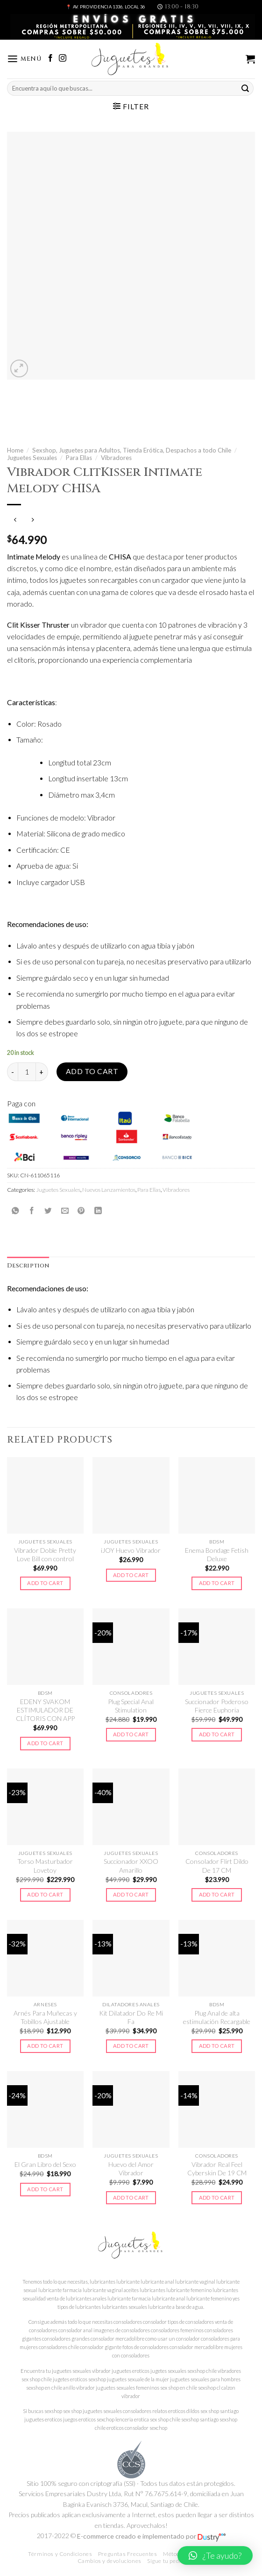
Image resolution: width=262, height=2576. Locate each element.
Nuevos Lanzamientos (108, 1189)
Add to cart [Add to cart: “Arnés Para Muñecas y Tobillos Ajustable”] (45, 2046)
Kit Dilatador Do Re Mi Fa (131, 2017)
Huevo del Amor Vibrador (131, 2168)
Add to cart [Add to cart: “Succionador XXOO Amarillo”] (131, 1894)
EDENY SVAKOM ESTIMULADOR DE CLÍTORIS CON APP (45, 1710)
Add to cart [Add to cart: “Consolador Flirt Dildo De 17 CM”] (217, 1894)
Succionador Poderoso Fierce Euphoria (216, 1706)
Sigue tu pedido (167, 2560)
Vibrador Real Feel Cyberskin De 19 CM (217, 2168)
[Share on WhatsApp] (15, 1210)
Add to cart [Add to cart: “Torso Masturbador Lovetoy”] (45, 1894)
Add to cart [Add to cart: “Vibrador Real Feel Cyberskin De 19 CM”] (217, 2197)
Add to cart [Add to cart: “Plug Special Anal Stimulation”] (131, 1734)
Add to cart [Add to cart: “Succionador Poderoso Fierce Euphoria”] (217, 1734)
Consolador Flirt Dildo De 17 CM (216, 1865)
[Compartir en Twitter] (48, 1210)
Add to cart (92, 1071)
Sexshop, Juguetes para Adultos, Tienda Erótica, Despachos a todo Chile (131, 450)
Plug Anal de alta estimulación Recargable (216, 2017)
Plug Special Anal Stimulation (131, 1706)
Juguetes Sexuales (32, 457)
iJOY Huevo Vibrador (131, 1550)
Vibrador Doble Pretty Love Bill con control (45, 1554)
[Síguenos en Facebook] (50, 59)
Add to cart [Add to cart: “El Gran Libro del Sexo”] (45, 2189)
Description (28, 1266)
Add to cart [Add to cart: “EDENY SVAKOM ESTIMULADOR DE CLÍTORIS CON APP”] (45, 1743)
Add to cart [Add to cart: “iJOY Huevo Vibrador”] (131, 1575)
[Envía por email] (64, 1210)
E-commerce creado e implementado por (151, 2536)
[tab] (28, 1266)
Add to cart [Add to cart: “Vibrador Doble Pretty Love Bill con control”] (45, 1583)
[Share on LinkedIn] (98, 1210)
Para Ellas (79, 457)
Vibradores (116, 457)
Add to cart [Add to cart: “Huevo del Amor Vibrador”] (131, 2197)
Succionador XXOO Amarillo (131, 1865)
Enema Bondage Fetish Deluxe (216, 1554)
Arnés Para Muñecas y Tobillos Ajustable (45, 2017)
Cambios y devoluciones (110, 2560)
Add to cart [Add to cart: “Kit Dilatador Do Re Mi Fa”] (131, 2046)
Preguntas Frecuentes (127, 2553)
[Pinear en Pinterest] (81, 1210)
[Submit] (245, 88)
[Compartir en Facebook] (31, 1210)
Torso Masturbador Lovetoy (45, 1865)
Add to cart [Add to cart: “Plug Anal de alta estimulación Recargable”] (217, 2046)
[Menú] (24, 59)
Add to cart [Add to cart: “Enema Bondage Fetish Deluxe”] (217, 1583)
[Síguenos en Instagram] (62, 59)
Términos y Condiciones (60, 2553)
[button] (215, 2555)
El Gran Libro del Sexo (45, 2164)
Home (15, 450)
